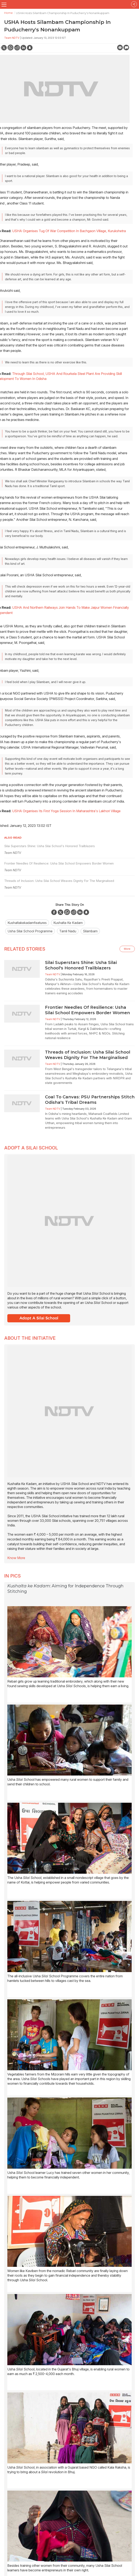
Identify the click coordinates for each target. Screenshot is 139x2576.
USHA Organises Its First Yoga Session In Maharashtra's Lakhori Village (66, 811)
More (127, 948)
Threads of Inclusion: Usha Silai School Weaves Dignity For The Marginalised (87, 1055)
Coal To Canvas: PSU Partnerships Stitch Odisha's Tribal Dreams (90, 1099)
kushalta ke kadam (68, 923)
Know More (16, 1558)
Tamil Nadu (67, 931)
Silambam (90, 931)
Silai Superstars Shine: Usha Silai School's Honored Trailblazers (81, 965)
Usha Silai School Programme (30, 931)
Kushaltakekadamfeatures (27, 923)
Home (10, 12)
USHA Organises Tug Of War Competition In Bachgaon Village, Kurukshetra (69, 231)
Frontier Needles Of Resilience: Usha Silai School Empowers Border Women (87, 1010)
